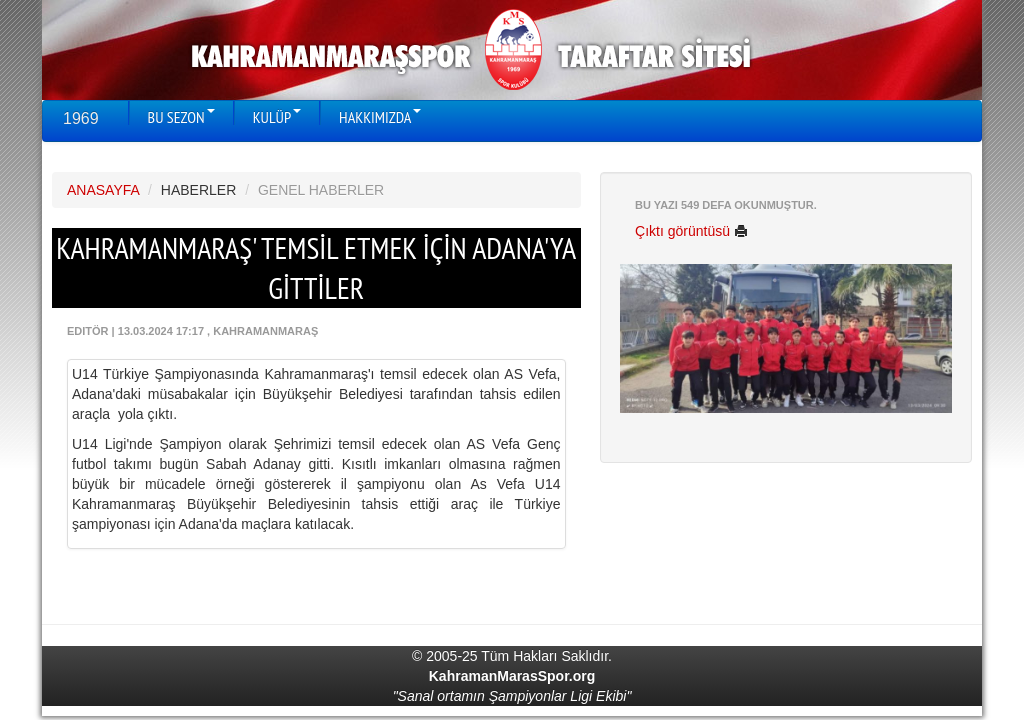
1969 (81, 118)
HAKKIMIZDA (380, 117)
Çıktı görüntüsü (691, 231)
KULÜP (277, 117)
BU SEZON (181, 117)
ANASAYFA (103, 190)
